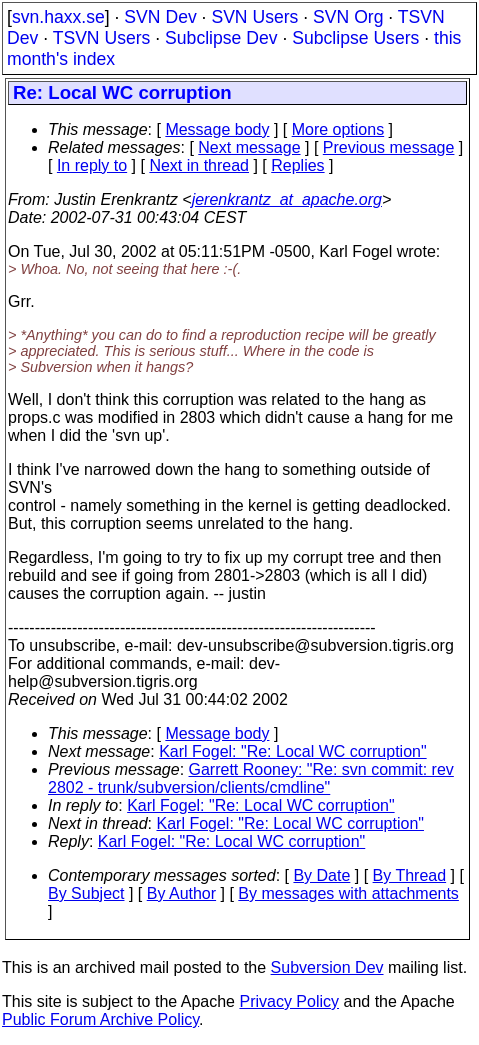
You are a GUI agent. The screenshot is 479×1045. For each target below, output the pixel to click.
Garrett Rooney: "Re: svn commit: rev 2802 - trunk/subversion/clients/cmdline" (251, 778)
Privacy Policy (289, 1001)
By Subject (86, 893)
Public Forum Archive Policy (100, 1019)
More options (338, 129)
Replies (297, 165)
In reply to (92, 165)
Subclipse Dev (221, 38)
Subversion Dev (327, 967)
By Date (321, 875)
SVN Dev (160, 17)
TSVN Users (102, 38)
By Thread (410, 875)
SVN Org (348, 17)
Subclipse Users (355, 38)
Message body (217, 129)
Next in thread (199, 165)
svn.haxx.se (58, 17)
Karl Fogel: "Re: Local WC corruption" (292, 751)
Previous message (389, 147)
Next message (249, 147)
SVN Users (254, 17)
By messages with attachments (348, 893)
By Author (181, 893)
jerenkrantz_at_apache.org (287, 199)
